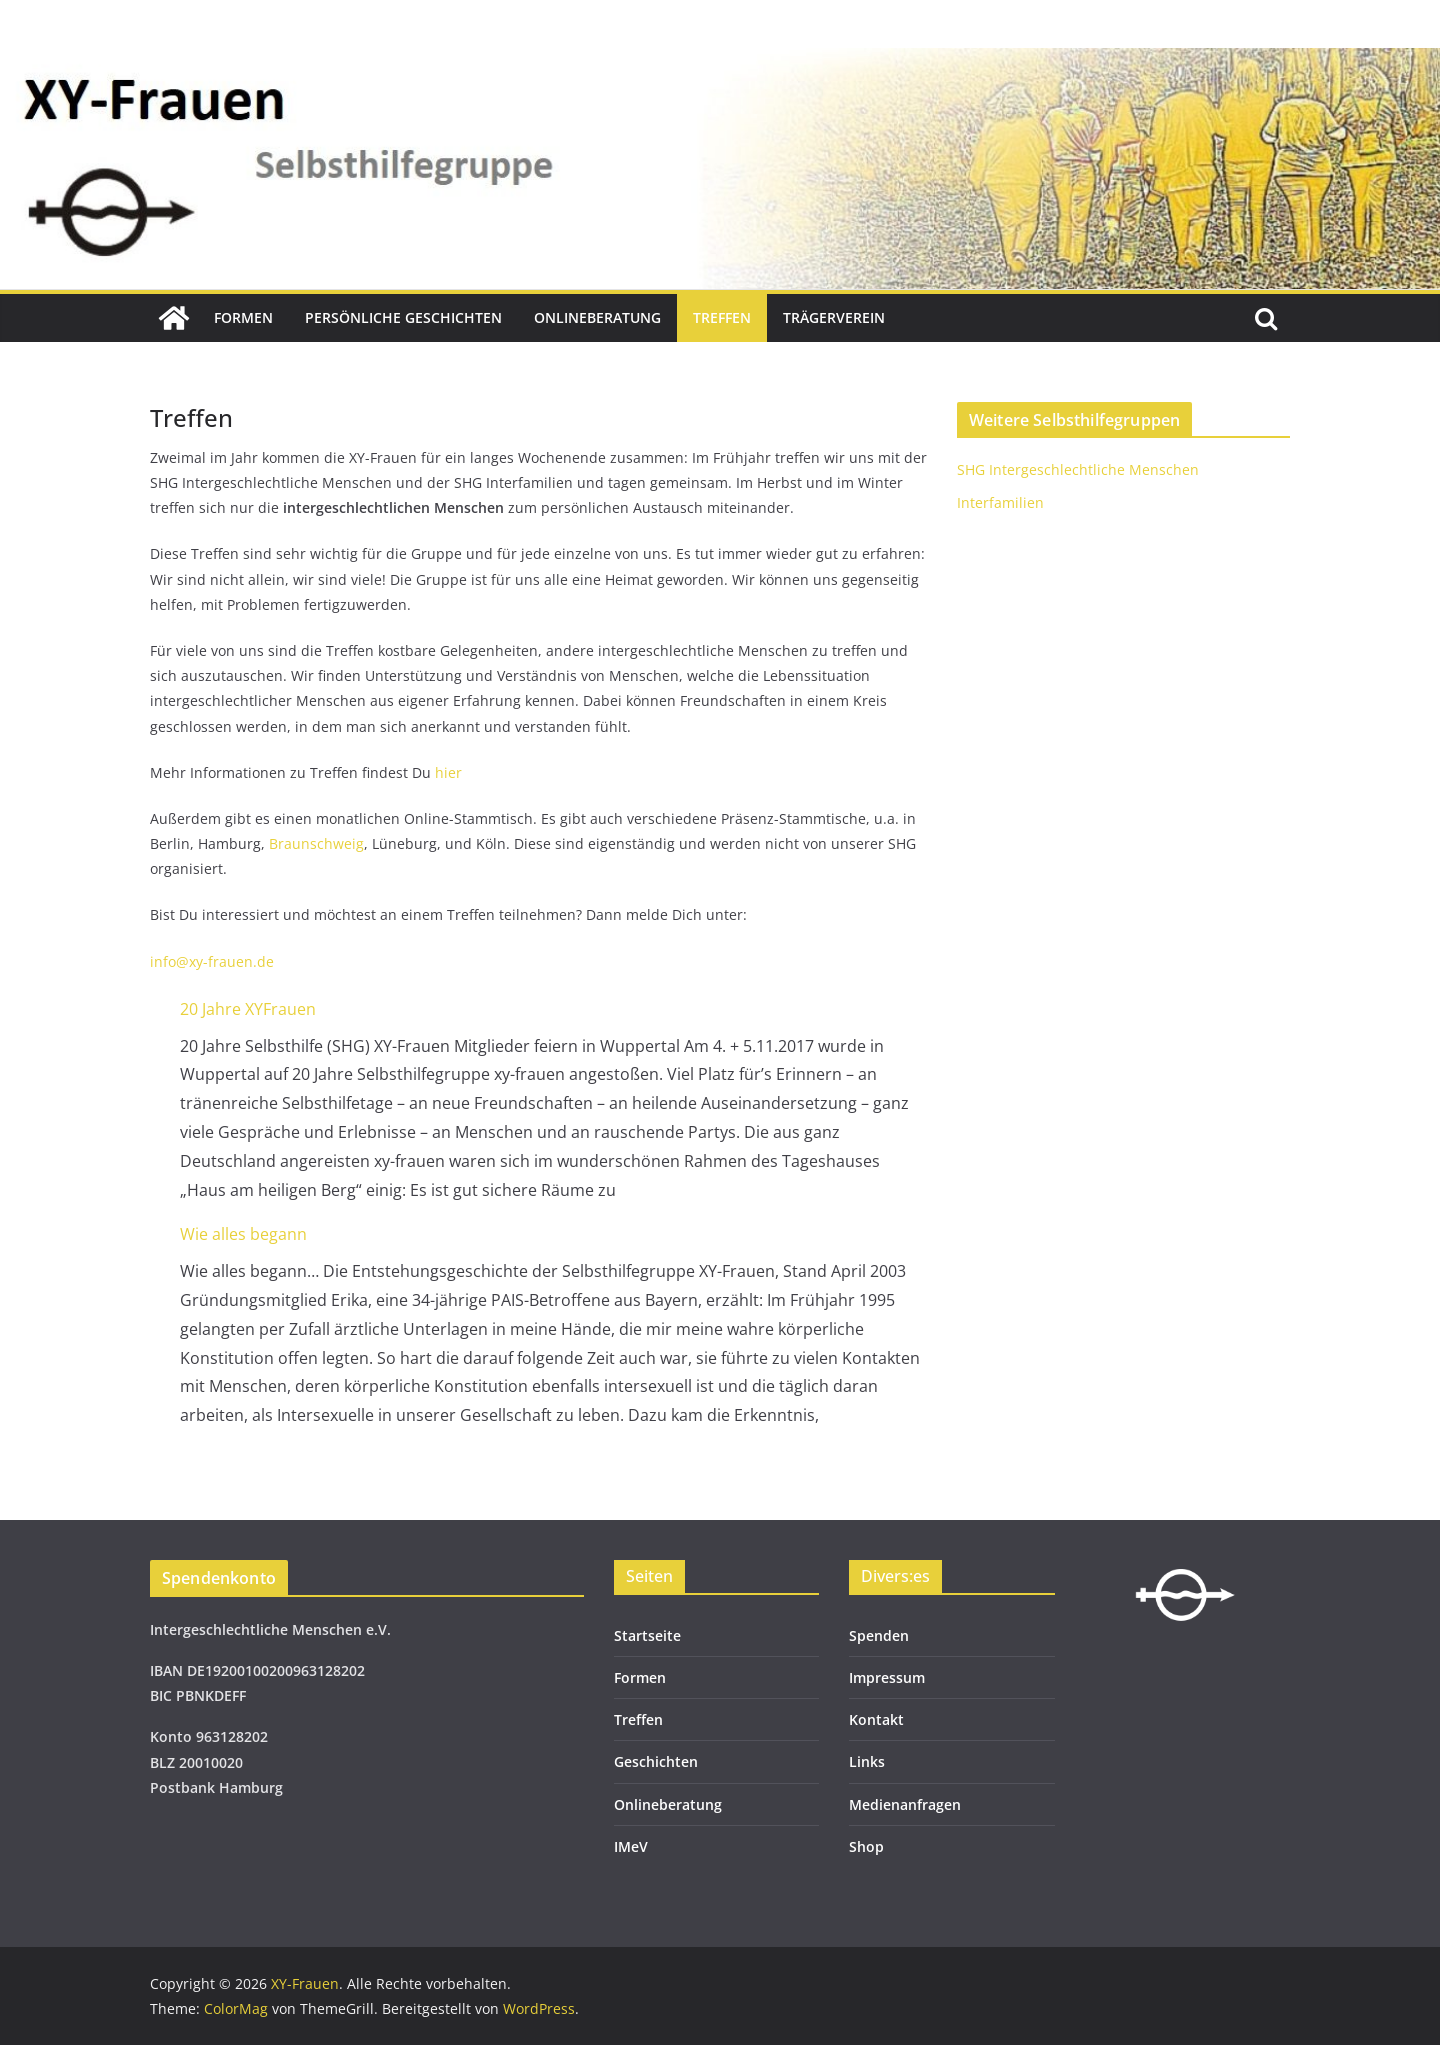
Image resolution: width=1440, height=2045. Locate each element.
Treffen (722, 317)
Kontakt (876, 1719)
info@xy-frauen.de (212, 961)
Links (867, 1761)
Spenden (879, 1635)
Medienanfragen (905, 1804)
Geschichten (656, 1761)
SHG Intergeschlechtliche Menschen (1078, 469)
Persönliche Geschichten (403, 317)
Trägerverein (834, 317)
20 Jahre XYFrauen (248, 1009)
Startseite (647, 1635)
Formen (243, 317)
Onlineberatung (597, 317)
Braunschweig (316, 843)
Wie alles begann (243, 1234)
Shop (866, 1846)
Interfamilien (1000, 502)
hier (448, 772)
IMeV (631, 1846)
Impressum (887, 1677)
